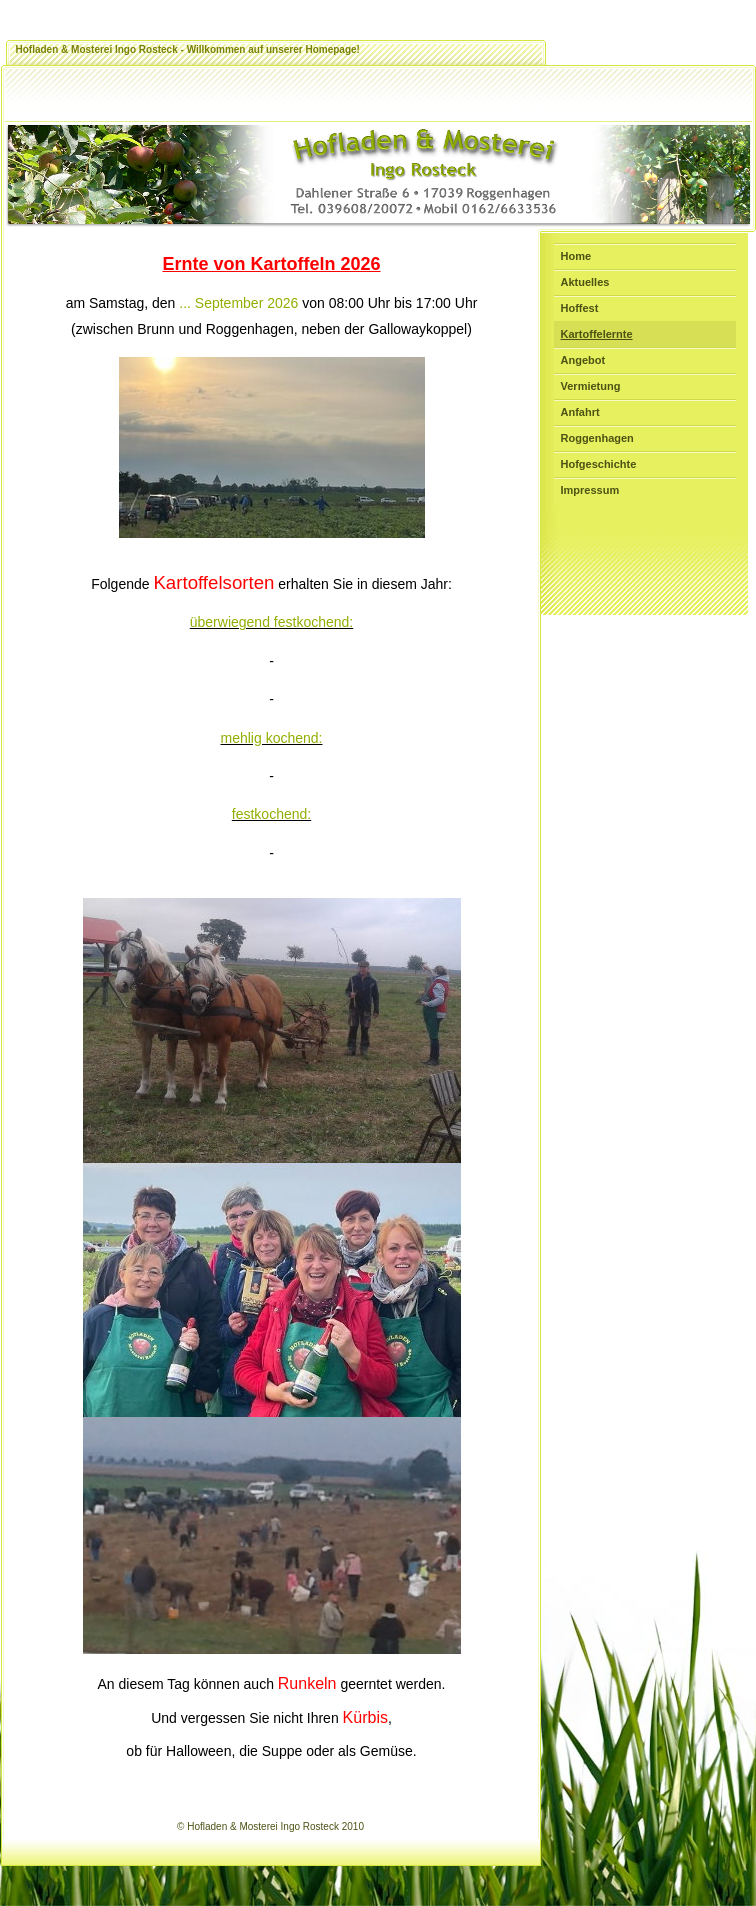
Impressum (590, 490)
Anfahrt (580, 412)
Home (576, 256)
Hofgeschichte (599, 464)
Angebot (583, 360)
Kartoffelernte (597, 334)
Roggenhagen (597, 438)
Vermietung (591, 386)
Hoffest (580, 308)
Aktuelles (585, 282)
